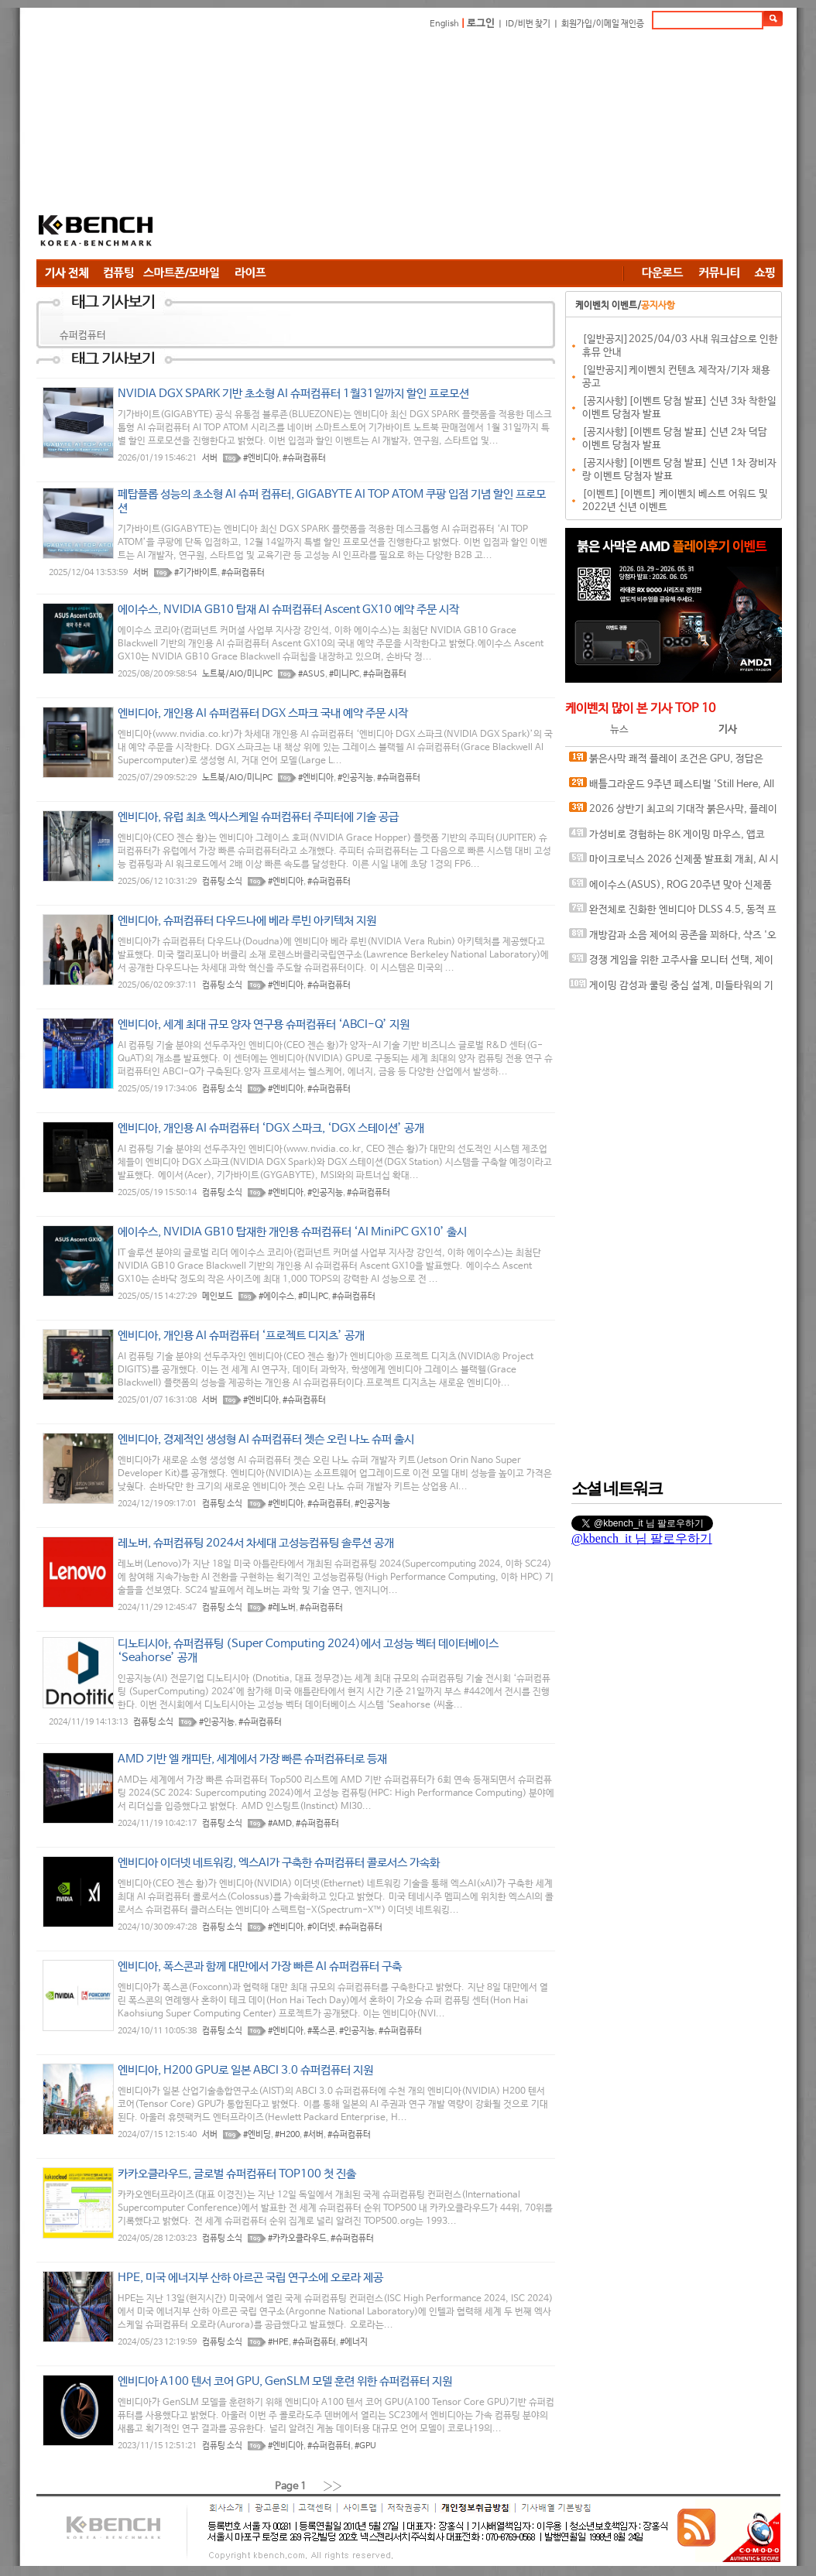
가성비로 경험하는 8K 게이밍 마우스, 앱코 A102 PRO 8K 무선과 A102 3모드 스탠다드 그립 (672, 837)
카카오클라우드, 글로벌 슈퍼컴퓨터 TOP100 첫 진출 (237, 2173)
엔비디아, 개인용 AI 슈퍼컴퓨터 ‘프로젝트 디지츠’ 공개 (241, 1335)
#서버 (313, 2134)
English (444, 24)
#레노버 (282, 1607)
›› (333, 2486)
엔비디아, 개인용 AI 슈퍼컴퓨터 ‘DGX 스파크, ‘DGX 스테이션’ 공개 (271, 1128)
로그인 (481, 23)
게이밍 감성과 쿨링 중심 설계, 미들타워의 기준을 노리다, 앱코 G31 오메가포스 (671, 988)
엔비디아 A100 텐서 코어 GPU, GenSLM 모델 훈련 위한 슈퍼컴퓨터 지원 (285, 2381)
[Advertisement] (407, 147)
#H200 (287, 2134)
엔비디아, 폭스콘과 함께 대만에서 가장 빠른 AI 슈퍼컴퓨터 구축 (260, 1966)
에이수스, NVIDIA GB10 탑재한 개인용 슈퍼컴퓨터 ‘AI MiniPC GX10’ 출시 (292, 1231)
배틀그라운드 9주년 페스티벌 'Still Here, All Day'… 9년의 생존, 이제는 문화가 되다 (671, 787)
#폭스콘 (321, 2031)
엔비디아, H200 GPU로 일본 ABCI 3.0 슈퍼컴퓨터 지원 (245, 2070)
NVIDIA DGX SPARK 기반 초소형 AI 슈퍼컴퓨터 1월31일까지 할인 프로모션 (293, 393)
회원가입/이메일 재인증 (602, 24)
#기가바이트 (196, 572)
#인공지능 (355, 778)
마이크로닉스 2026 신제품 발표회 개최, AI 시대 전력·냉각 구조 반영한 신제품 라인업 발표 (674, 862)
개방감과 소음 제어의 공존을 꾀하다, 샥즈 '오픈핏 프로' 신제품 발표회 (673, 938)
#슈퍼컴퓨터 (304, 458)
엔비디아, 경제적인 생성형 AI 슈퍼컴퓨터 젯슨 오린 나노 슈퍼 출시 (266, 1439)
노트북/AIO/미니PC (237, 674)
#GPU (365, 2446)
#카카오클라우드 (297, 2238)
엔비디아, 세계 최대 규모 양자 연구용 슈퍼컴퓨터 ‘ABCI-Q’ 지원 (264, 1024)
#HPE (278, 2342)
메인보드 (217, 1296)
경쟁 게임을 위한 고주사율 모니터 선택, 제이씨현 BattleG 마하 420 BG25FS (671, 963)
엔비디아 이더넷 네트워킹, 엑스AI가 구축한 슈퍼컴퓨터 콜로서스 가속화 (279, 1862)
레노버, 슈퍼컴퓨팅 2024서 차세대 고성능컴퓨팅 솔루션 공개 (256, 1543)
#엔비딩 (257, 2134)
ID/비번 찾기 (528, 24)
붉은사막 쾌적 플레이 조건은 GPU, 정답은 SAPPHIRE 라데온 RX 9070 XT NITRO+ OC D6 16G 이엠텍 (670, 762)
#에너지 (354, 2342)
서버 (210, 458)
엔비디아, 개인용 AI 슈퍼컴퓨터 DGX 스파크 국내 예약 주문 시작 (263, 713)
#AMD (280, 1823)
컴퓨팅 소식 (222, 881)
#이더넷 (321, 1927)
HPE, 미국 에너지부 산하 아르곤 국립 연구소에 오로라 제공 (250, 2277)
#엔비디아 (261, 458)
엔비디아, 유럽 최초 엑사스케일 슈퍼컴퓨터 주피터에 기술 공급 (258, 817)
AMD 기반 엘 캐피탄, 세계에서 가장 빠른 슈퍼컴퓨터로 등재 (252, 1759)
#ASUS (311, 674)
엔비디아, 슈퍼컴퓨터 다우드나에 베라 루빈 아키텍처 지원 (247, 920)
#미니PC (344, 674)
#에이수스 (276, 1296)
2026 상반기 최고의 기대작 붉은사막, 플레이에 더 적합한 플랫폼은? (673, 812)
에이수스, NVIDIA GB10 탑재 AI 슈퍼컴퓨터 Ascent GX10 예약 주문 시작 (288, 609)
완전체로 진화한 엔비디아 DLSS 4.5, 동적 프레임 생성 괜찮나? (673, 913)
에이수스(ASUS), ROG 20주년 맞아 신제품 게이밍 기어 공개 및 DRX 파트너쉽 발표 (670, 888)
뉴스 (619, 729)
